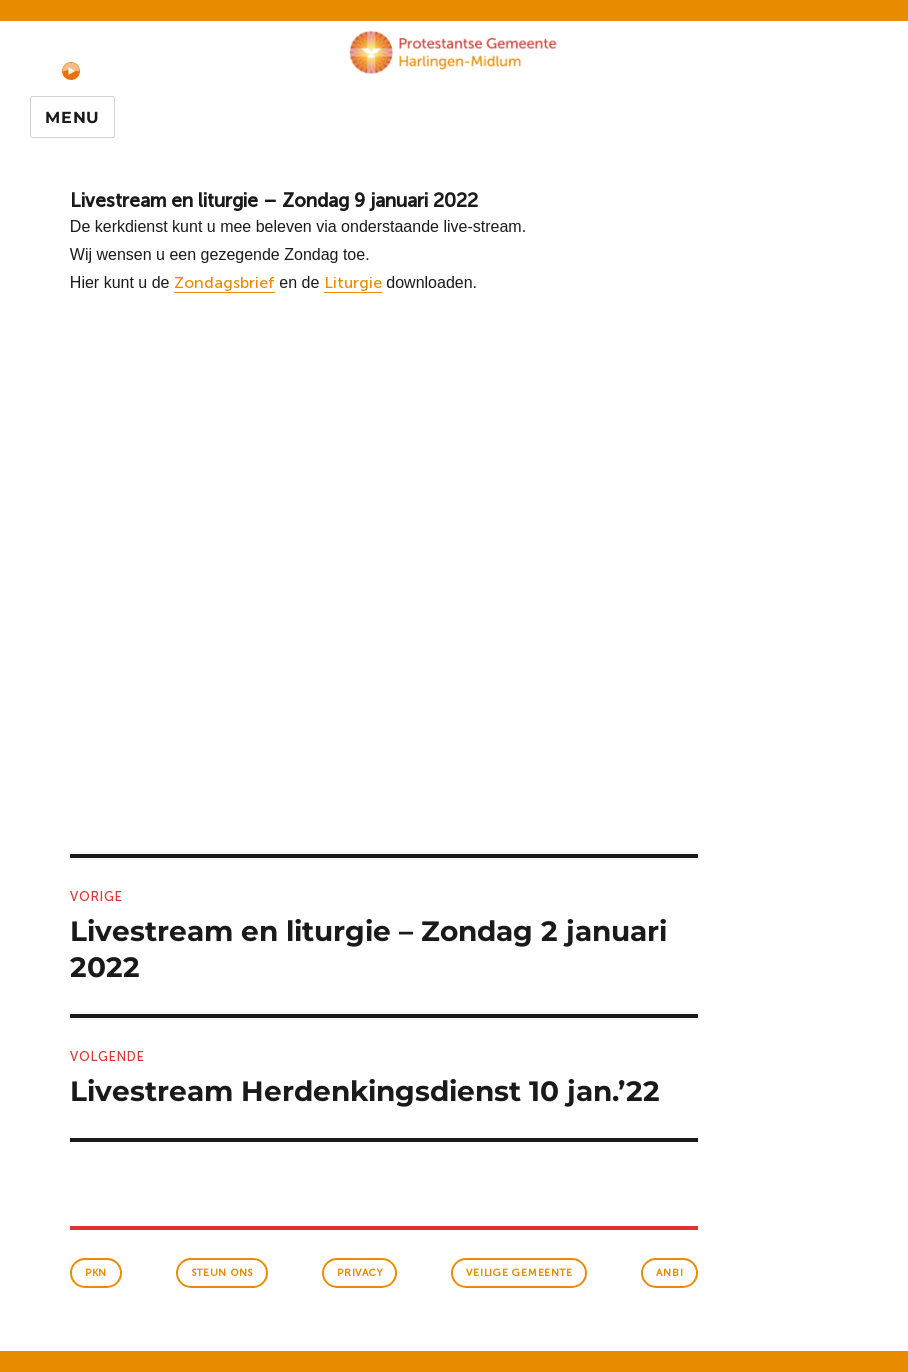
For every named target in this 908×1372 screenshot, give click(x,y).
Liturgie (353, 282)
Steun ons (222, 1273)
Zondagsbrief (224, 282)
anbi (669, 1273)
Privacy (359, 1273)
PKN (96, 1273)
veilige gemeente (519, 1273)
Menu (72, 117)
